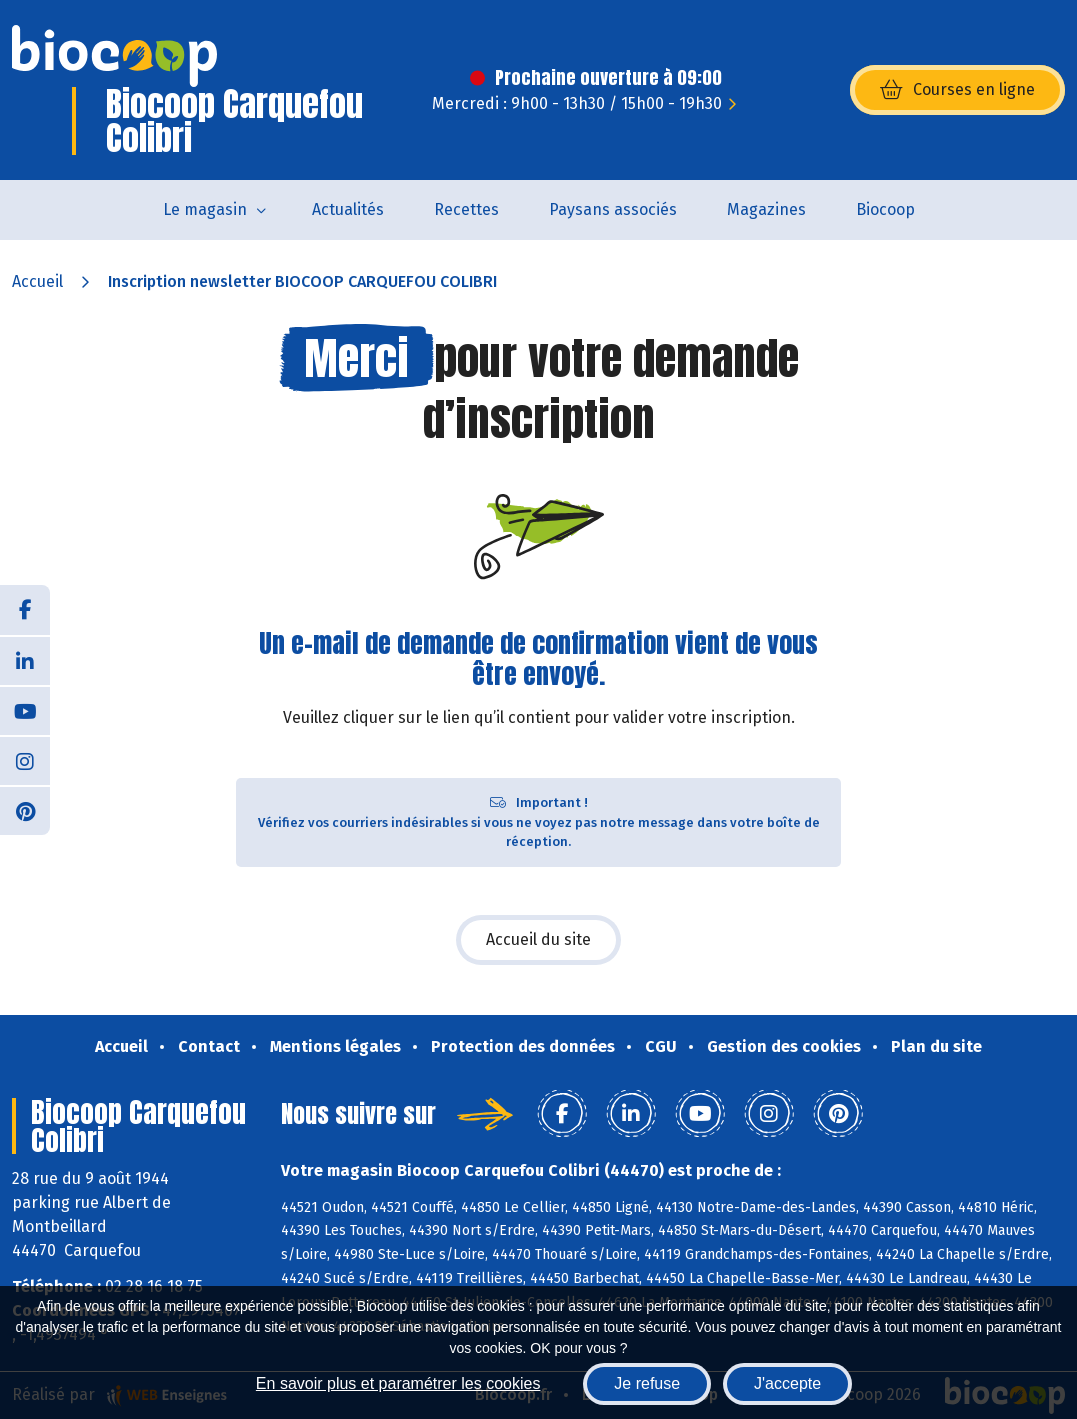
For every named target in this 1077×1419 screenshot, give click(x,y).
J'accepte (787, 1383)
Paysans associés (613, 209)
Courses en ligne (957, 90)
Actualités (348, 209)
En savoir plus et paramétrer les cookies (398, 1383)
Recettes (466, 209)
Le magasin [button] (205, 209)
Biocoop (885, 209)
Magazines (766, 209)
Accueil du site (538, 939)
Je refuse (647, 1383)
